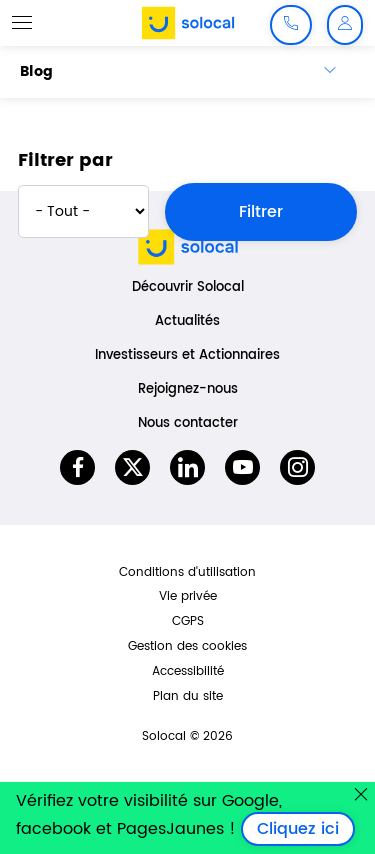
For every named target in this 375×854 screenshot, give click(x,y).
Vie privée (188, 596)
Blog (36, 71)
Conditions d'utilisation (187, 572)
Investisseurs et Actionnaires (187, 355)
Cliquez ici (306, 829)
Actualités (187, 321)
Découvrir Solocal (188, 287)
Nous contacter (188, 423)
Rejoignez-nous (188, 389)
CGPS (188, 621)
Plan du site (188, 696)
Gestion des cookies (187, 646)
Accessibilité (188, 671)
